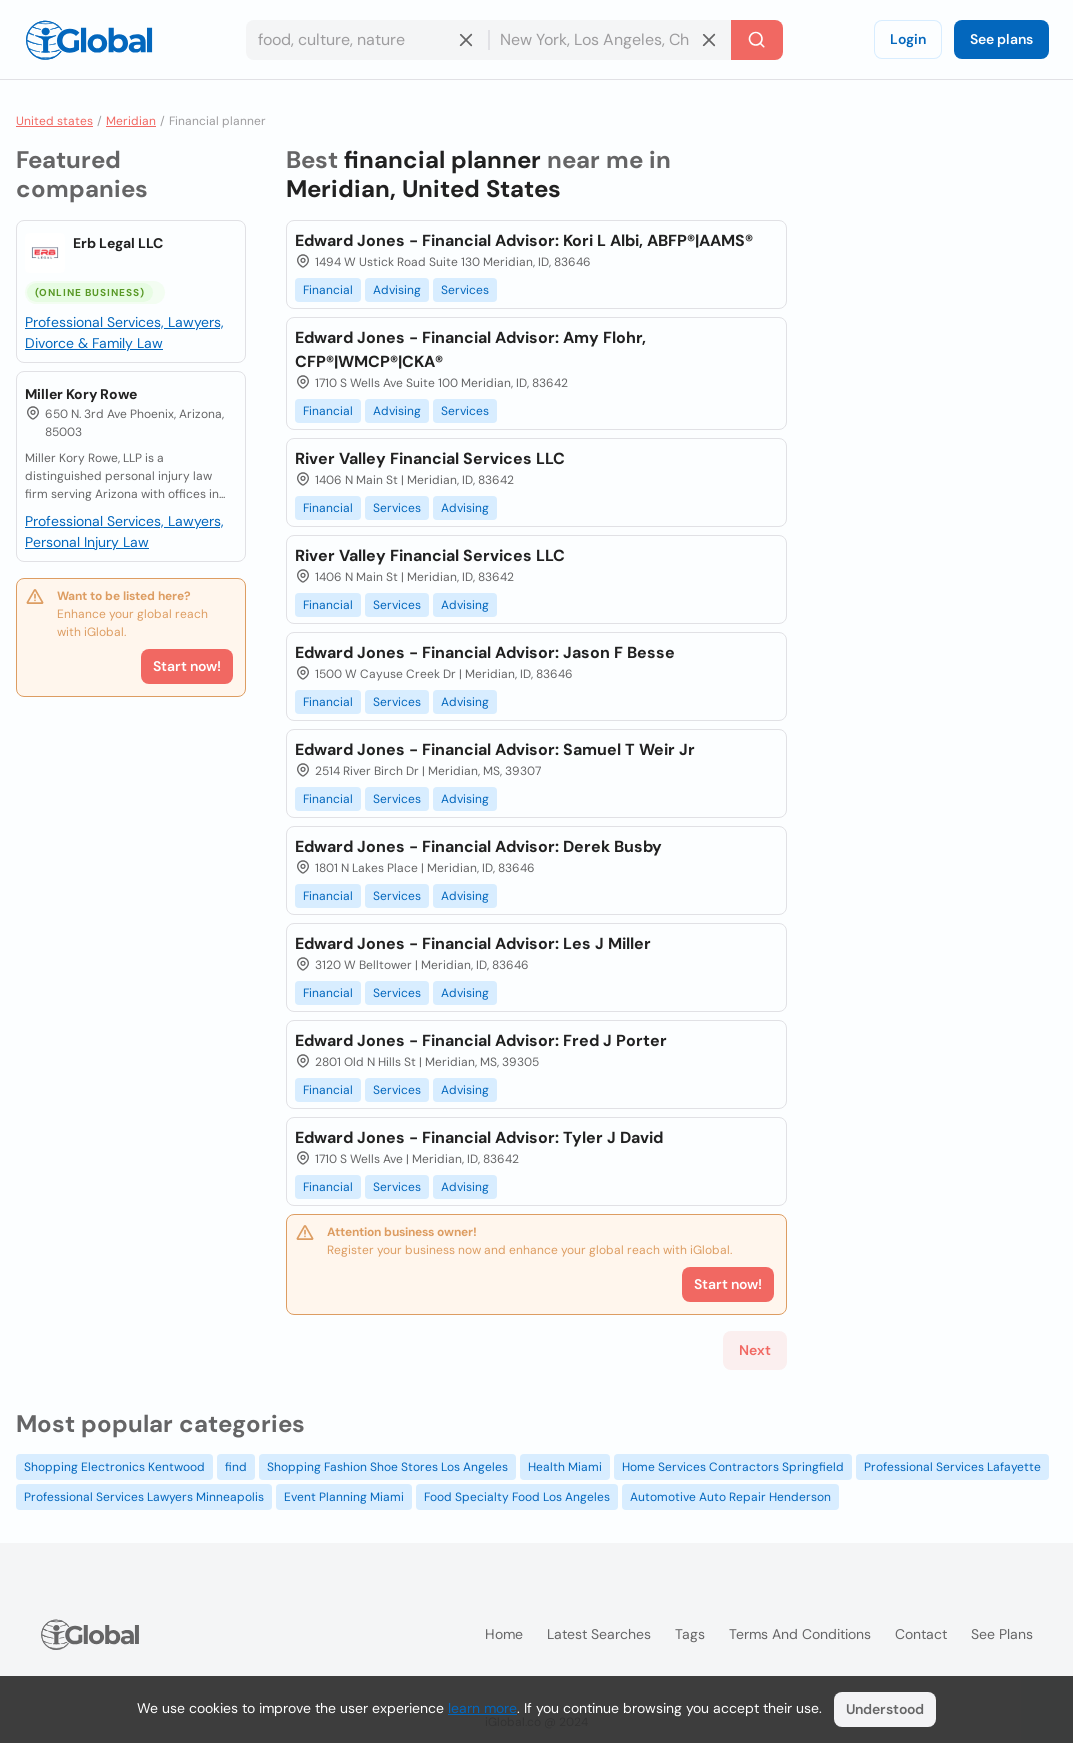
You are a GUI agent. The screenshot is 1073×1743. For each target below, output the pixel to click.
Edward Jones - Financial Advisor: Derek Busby (478, 846)
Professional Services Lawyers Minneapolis (144, 1497)
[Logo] (89, 40)
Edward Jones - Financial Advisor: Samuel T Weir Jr (495, 749)
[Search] (757, 40)
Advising (397, 290)
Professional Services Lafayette (952, 1467)
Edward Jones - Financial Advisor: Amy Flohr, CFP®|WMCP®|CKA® (470, 349)
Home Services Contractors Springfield (733, 1467)
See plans (1001, 39)
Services (465, 290)
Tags (690, 1634)
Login (908, 39)
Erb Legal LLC (118, 243)
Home (504, 1634)
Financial (328, 290)
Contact (921, 1634)
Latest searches (599, 1634)
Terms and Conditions (800, 1634)
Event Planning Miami (344, 1497)
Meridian (131, 121)
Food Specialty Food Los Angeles (517, 1497)
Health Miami (565, 1467)
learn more (482, 1708)
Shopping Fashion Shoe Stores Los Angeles (387, 1467)
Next (755, 1350)
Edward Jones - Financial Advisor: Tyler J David (479, 1137)
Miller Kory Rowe (81, 394)
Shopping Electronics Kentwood (114, 1467)
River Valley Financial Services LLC (430, 458)
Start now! (187, 666)
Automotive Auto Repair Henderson (730, 1497)
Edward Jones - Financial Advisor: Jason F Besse (485, 652)
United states (54, 121)
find (236, 1467)
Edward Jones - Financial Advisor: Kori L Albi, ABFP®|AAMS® (524, 240)
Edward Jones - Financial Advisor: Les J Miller (473, 943)
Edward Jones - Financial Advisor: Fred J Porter (481, 1040)
